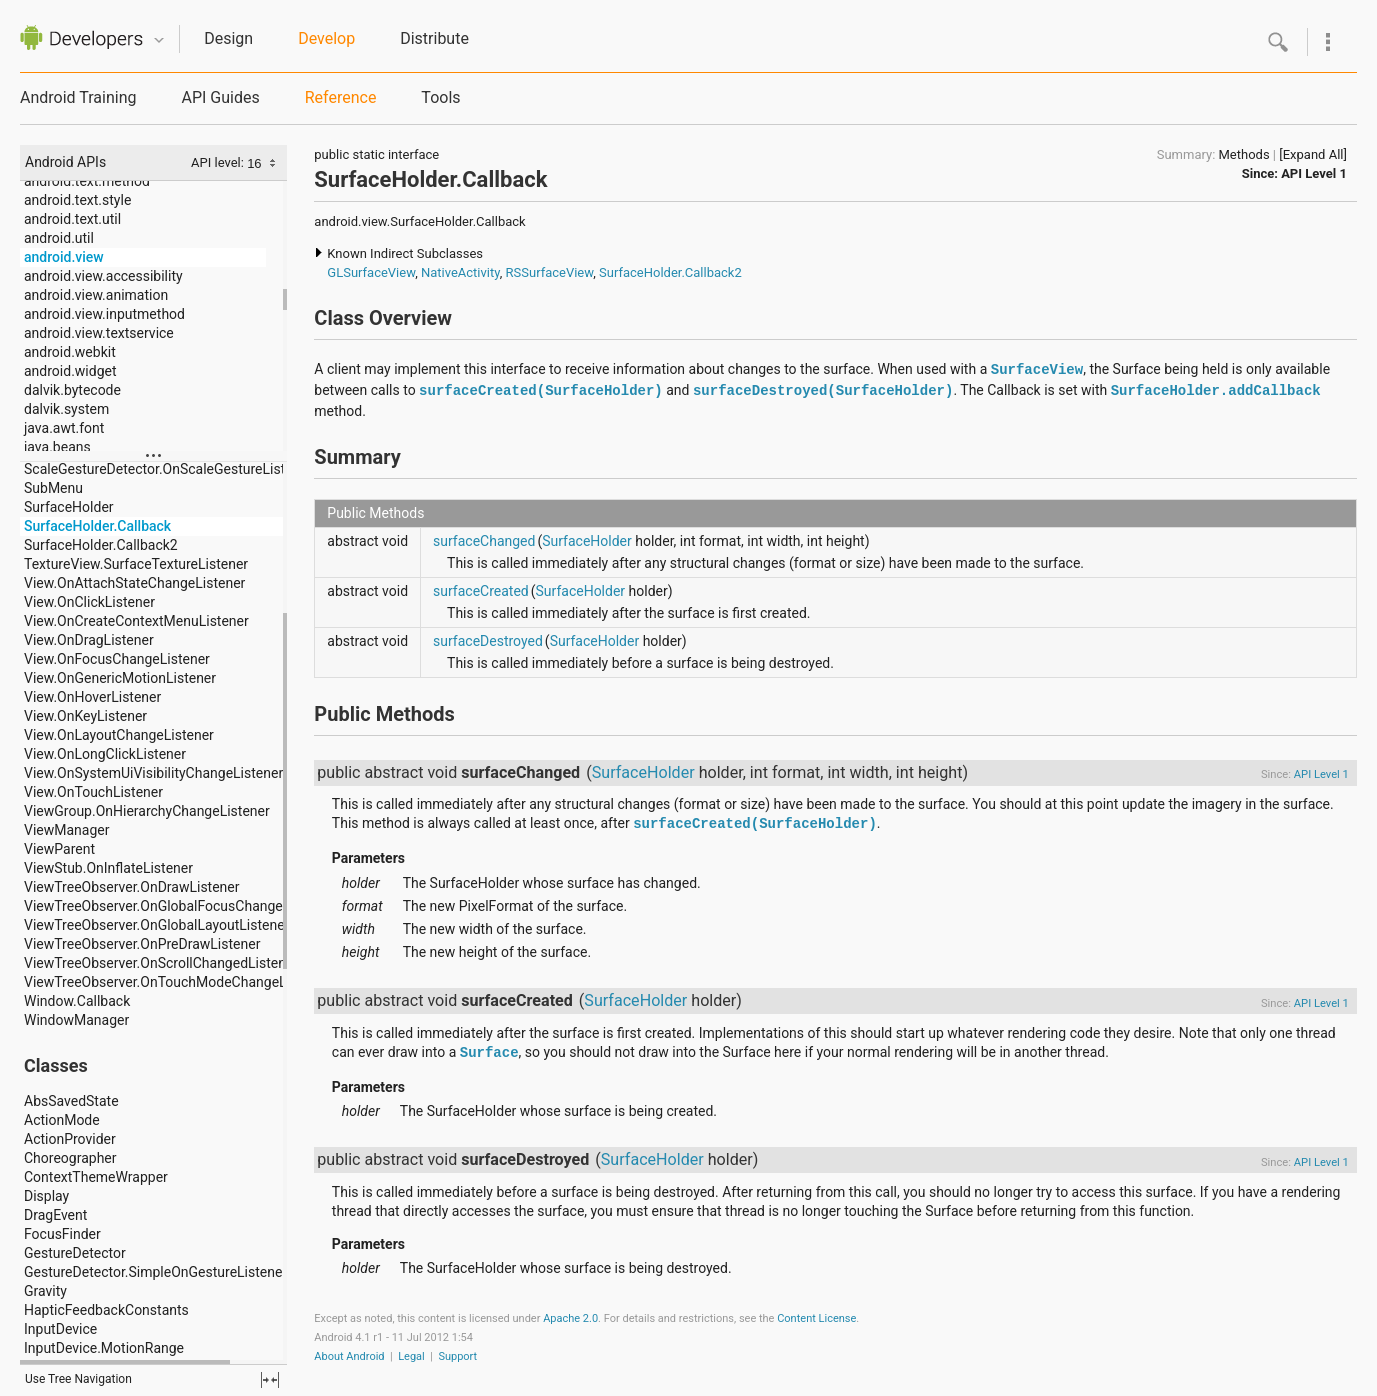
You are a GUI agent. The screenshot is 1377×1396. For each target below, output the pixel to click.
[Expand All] (1313, 154)
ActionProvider (70, 1139)
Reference (341, 97)
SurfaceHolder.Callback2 (101, 545)
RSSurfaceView (550, 272)
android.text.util (72, 219)
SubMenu (53, 488)
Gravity (45, 1291)
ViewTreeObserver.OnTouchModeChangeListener (176, 982)
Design (228, 38)
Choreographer (70, 1158)
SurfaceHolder (69, 507)
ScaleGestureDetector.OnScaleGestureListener (168, 469)
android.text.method (87, 181)
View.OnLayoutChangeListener (119, 735)
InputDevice (60, 1329)
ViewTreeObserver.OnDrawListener (132, 887)
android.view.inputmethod (104, 314)
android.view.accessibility (103, 276)
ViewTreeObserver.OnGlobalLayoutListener (156, 925)
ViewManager (66, 830)
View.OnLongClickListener (105, 754)
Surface (489, 1053)
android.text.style (77, 200)
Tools (440, 97)
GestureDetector (75, 1253)
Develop (326, 38)
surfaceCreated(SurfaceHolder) (541, 391)
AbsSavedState (71, 1101)
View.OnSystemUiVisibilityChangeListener (153, 773)
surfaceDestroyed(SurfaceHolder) (823, 391)
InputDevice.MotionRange (104, 1348)
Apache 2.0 (570, 1318)
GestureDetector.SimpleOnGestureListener (155, 1272)
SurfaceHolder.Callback (97, 526)
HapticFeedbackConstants (106, 1310)
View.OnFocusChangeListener (117, 659)
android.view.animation (96, 295)
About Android (349, 1356)
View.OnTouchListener (93, 792)
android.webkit (70, 352)
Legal (411, 1356)
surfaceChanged (484, 541)
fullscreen (270, 1380)
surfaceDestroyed (488, 641)
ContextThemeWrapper (96, 1177)
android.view (64, 257)
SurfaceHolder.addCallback (1216, 391)
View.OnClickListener (89, 602)
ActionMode (62, 1120)
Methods (1244, 154)
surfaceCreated (481, 591)
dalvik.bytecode (72, 390)
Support (457, 1356)
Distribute (434, 38)
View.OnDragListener (89, 640)
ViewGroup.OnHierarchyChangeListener (147, 811)
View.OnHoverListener (92, 697)
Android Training (78, 97)
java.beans (57, 447)
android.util (59, 238)
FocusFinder (62, 1234)
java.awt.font (64, 428)
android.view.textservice (99, 333)
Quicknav (159, 40)
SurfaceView (1037, 370)
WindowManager (76, 1020)
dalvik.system (66, 409)
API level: (219, 162)
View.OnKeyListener (85, 716)
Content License (816, 1318)
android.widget (70, 371)
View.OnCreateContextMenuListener (136, 621)
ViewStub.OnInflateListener (108, 868)
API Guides (220, 97)
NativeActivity (460, 272)
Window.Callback (77, 1001)
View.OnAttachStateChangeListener (134, 583)
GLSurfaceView (371, 272)
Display (46, 1196)
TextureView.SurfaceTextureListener (136, 564)
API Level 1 (1314, 173)
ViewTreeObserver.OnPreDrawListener (142, 944)
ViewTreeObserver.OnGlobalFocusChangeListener (178, 906)
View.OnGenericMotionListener (120, 678)
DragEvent (55, 1215)
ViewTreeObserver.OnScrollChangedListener (161, 963)
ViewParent (59, 849)
